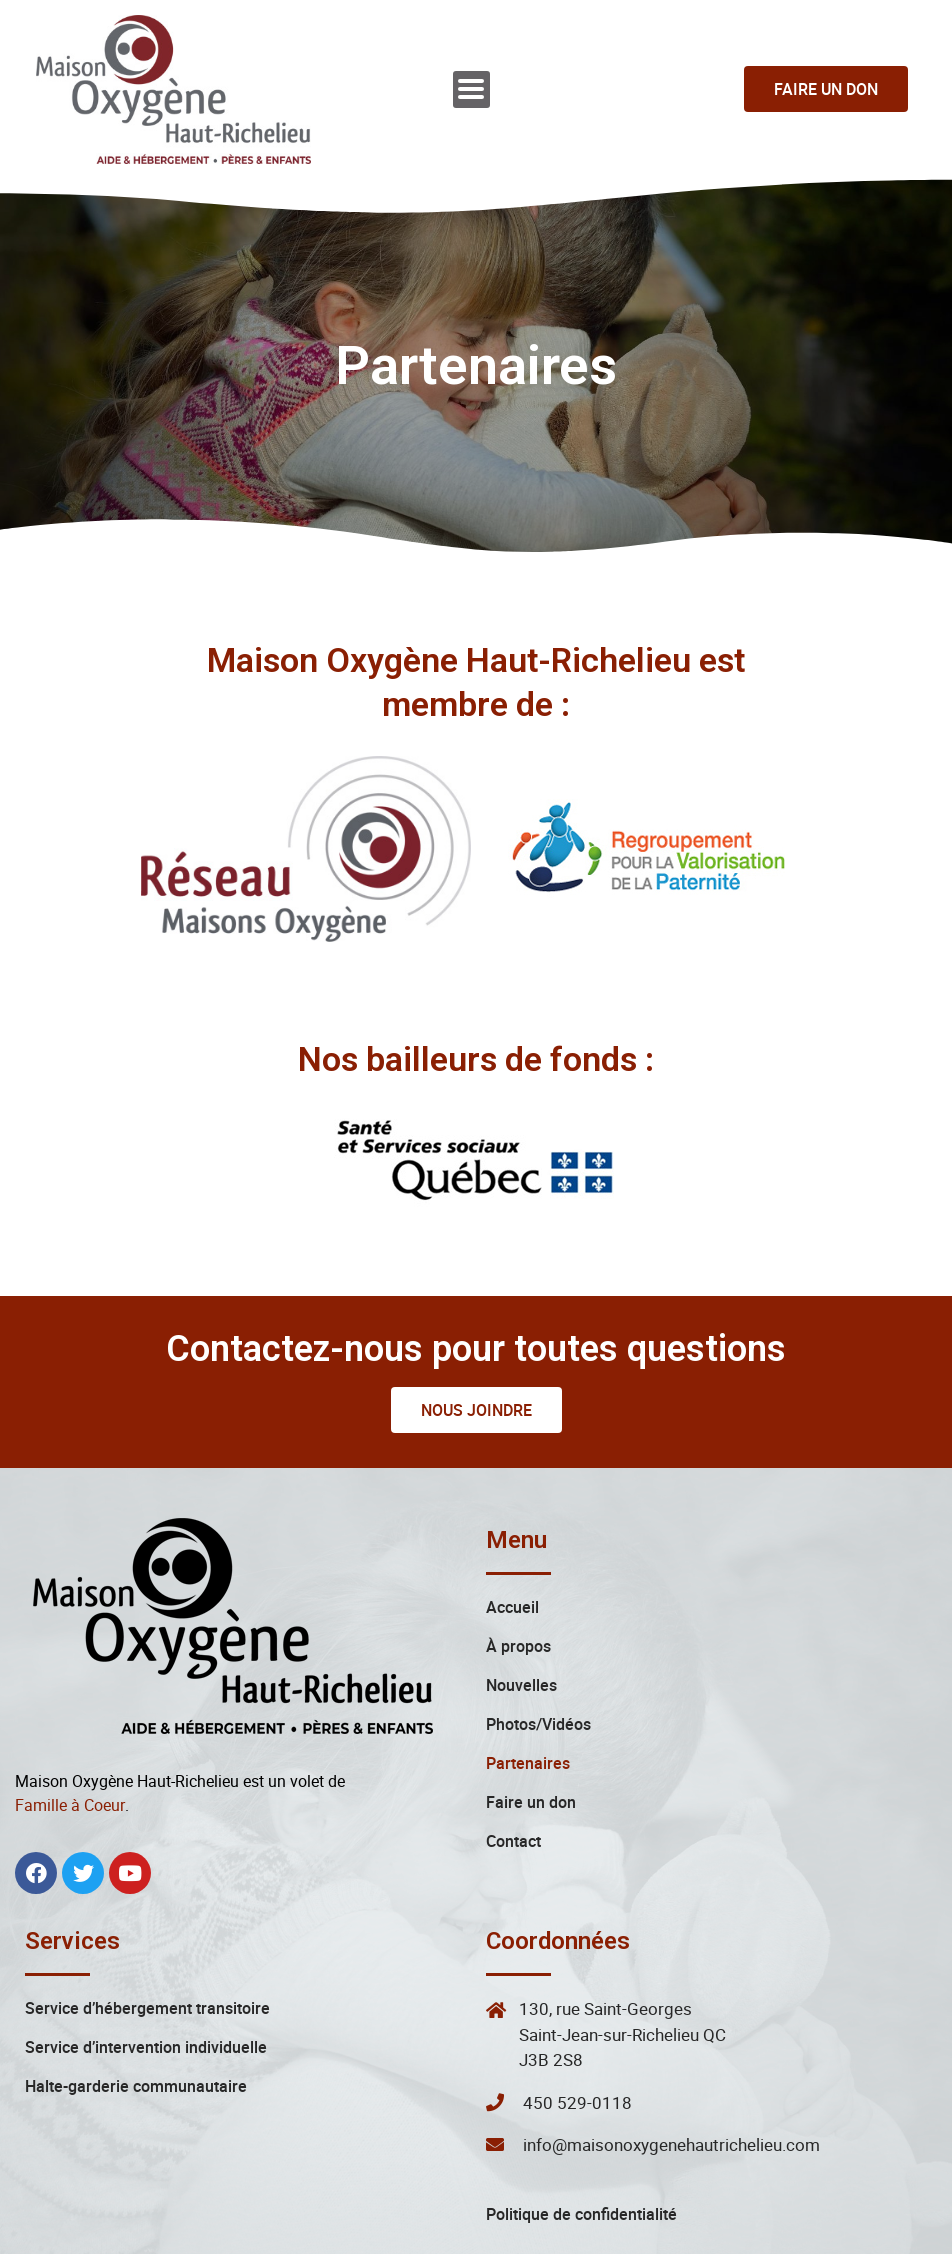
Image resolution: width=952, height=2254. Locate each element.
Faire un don (531, 1726)
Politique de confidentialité (581, 2138)
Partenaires (528, 1687)
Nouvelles (521, 1609)
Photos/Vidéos (538, 1648)
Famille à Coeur (70, 1729)
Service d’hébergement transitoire (147, 1932)
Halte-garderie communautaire (136, 2010)
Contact (513, 1765)
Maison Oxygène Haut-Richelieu (317, 2232)
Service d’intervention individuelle (146, 1971)
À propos (518, 1570)
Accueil (512, 1531)
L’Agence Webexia (738, 2232)
